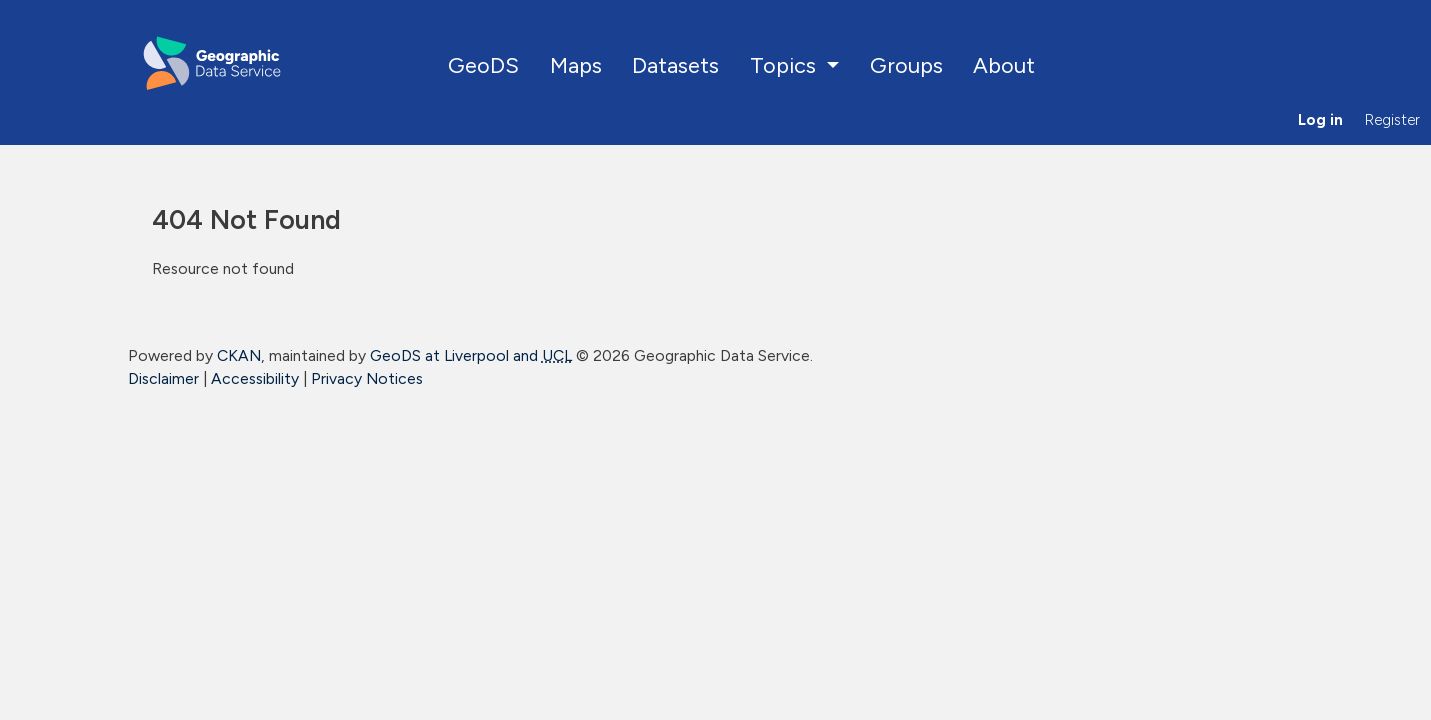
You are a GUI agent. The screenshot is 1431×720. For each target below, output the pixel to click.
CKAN (239, 355)
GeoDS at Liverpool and (471, 355)
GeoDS (483, 65)
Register (1392, 120)
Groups (906, 65)
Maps (576, 65)
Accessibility (255, 378)
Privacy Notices (367, 378)
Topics (785, 65)
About (1004, 65)
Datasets (675, 65)
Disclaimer (163, 378)
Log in (1320, 120)
